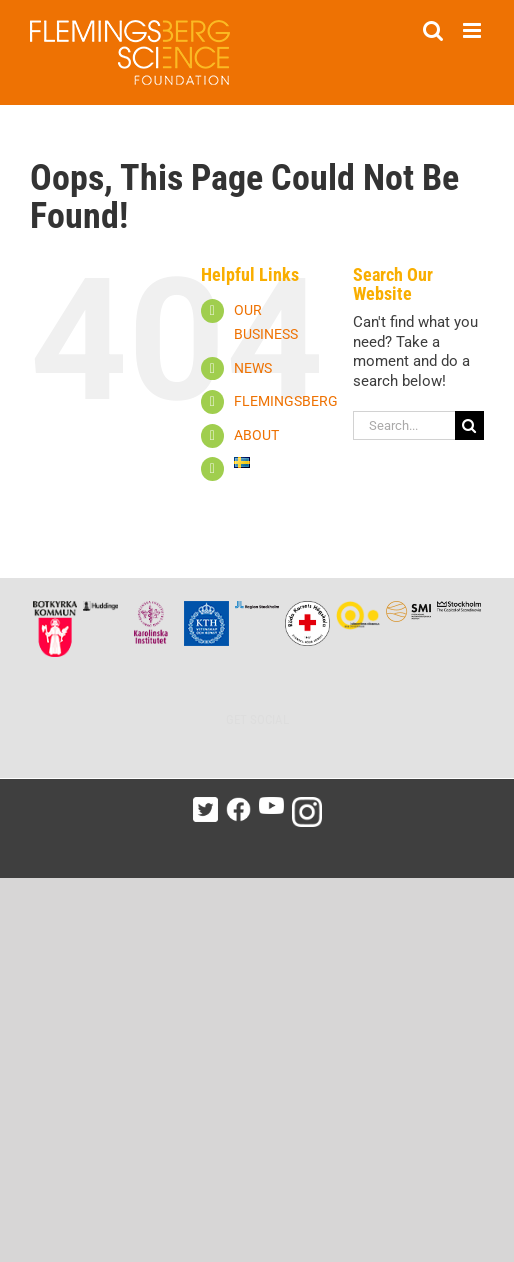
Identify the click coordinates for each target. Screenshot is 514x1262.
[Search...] (404, 425)
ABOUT (256, 435)
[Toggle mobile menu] (473, 30)
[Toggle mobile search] (433, 30)
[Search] (469, 425)
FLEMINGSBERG (286, 401)
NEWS (253, 368)
